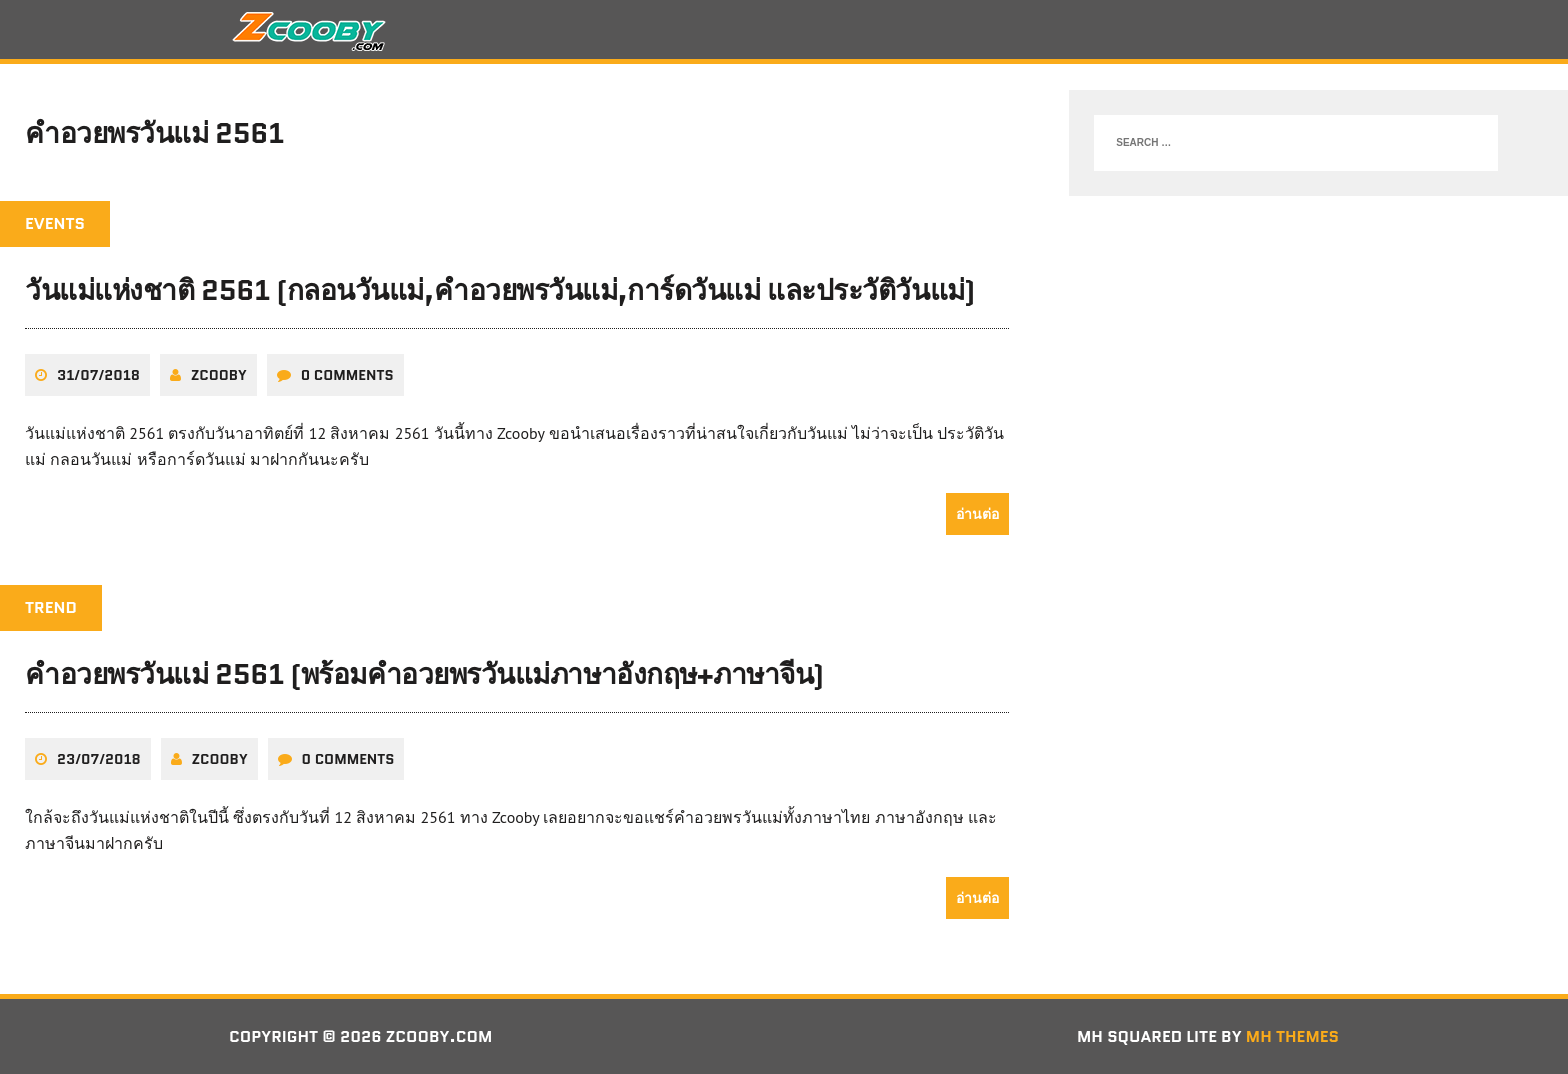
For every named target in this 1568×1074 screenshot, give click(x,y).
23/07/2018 (99, 759)
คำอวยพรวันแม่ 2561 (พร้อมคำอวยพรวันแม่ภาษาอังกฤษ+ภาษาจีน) (424, 674)
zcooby (219, 375)
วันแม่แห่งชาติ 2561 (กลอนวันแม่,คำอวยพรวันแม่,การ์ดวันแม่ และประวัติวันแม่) (500, 290)
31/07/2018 (98, 375)
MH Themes (1292, 1036)
